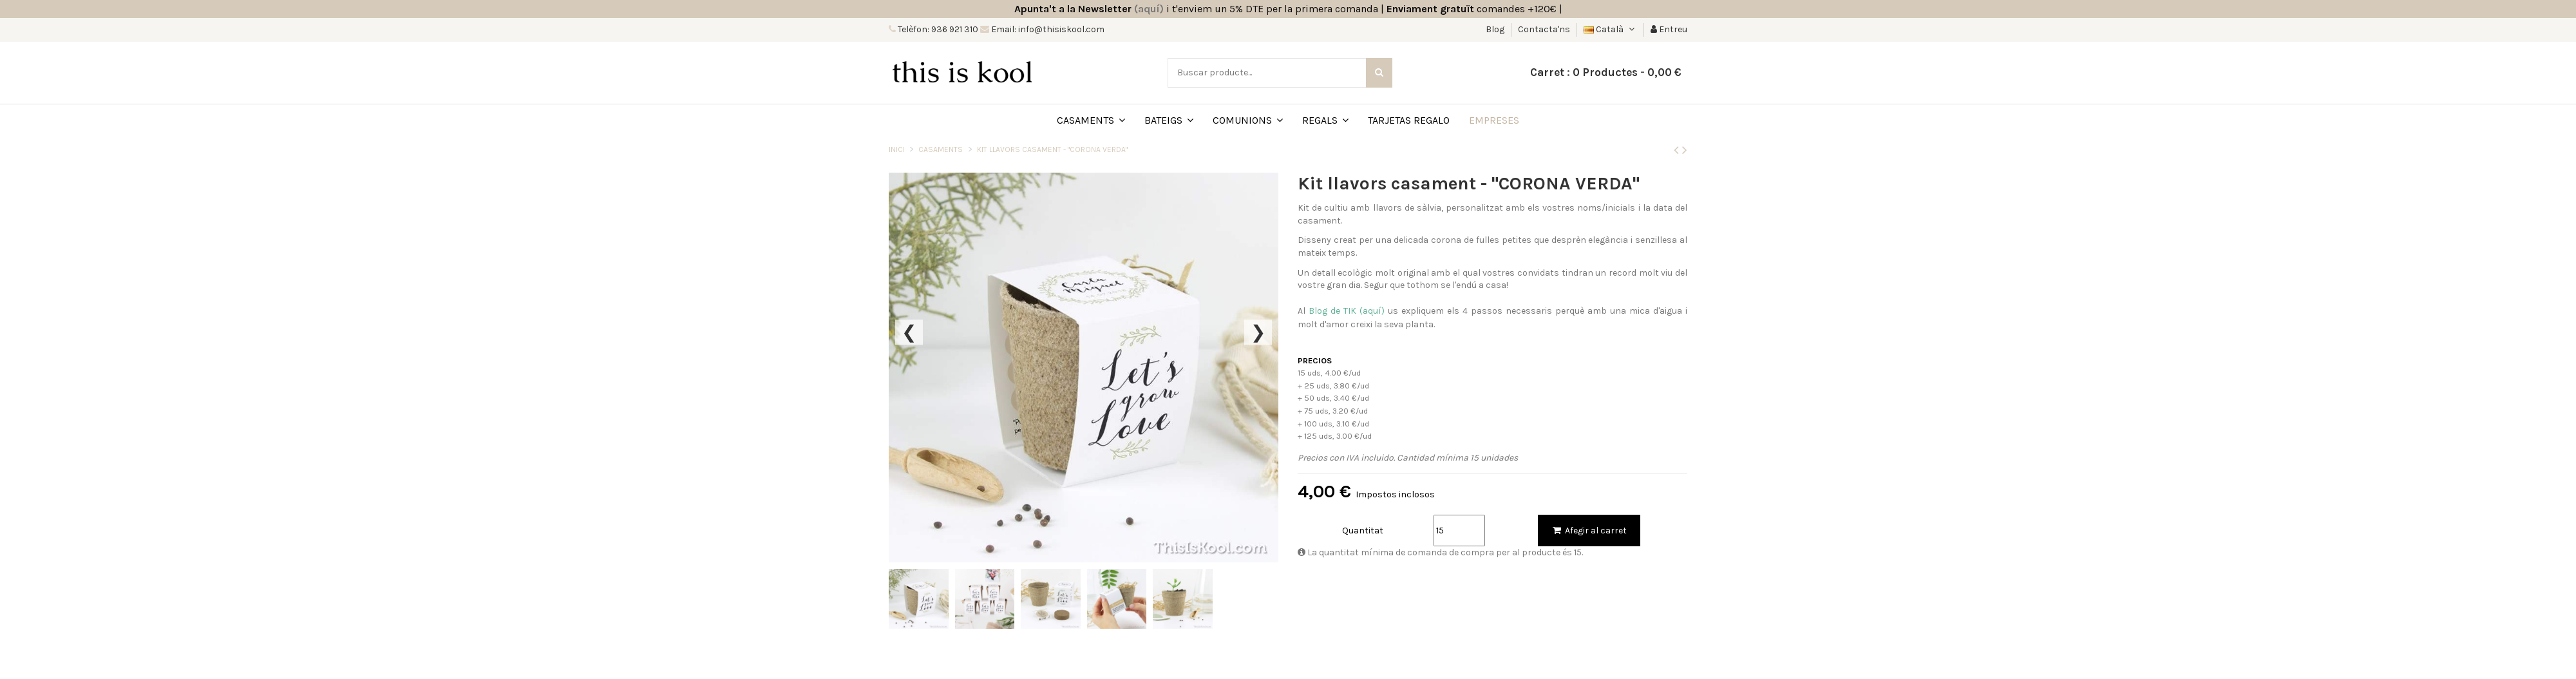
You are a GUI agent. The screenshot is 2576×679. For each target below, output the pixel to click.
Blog (1496, 29)
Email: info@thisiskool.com (1046, 29)
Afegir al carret (1589, 530)
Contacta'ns (1544, 29)
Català (1610, 29)
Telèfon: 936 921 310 (937, 29)
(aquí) (1149, 9)
